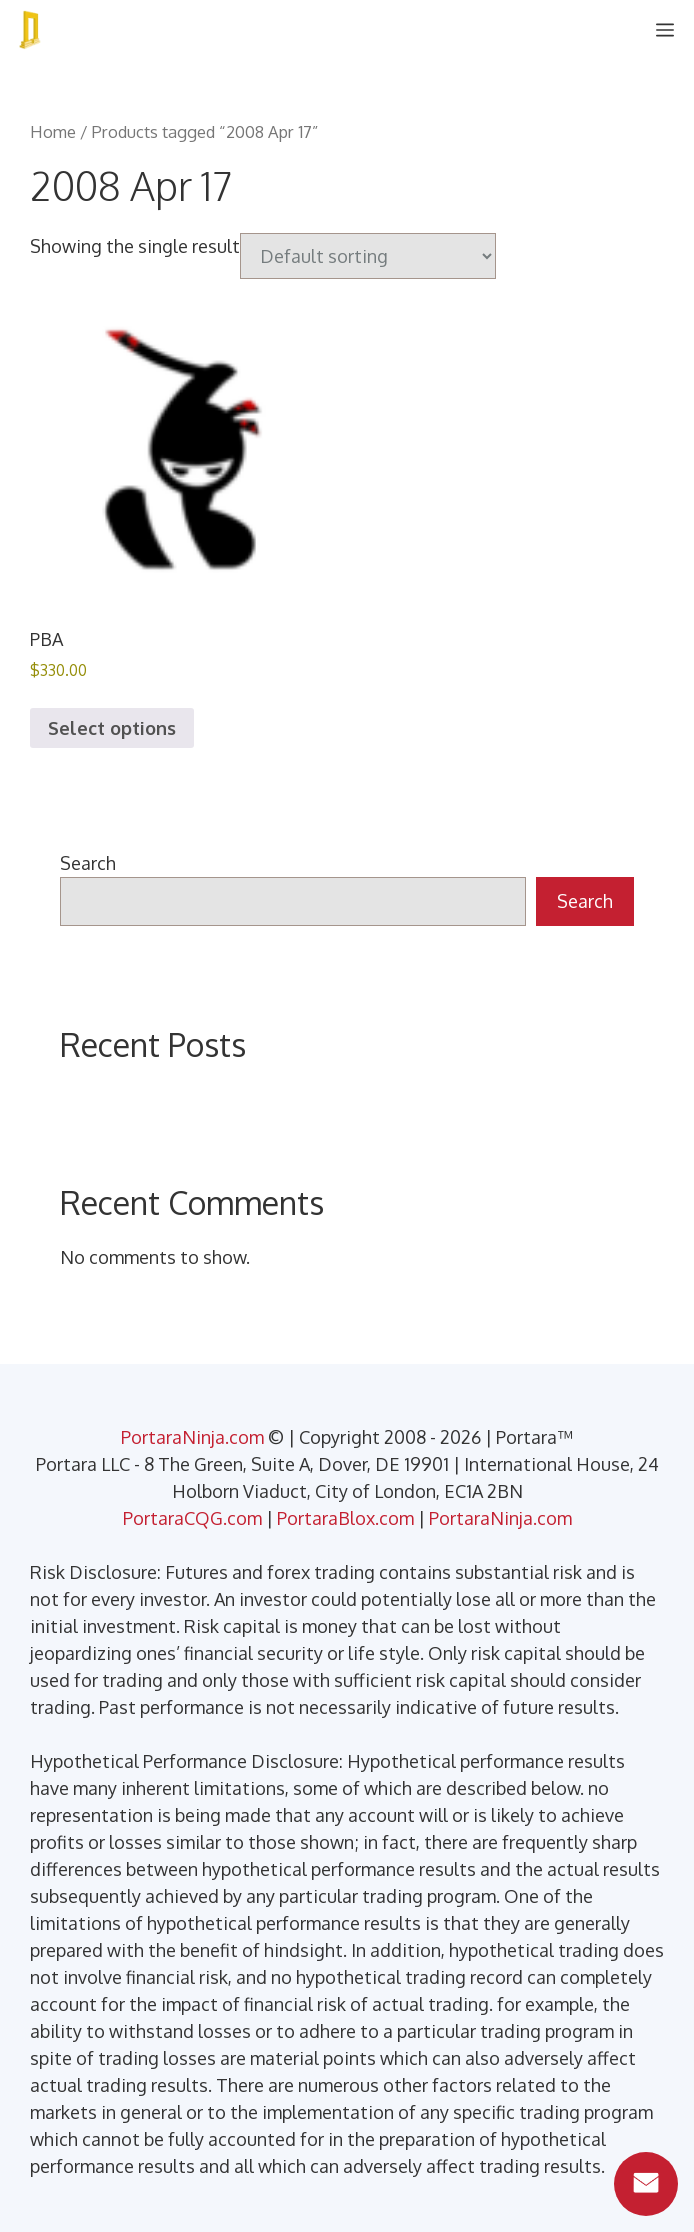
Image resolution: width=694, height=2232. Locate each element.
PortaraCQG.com (192, 1518)
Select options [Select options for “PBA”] (112, 728)
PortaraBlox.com (345, 1518)
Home (53, 131)
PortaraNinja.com (192, 1437)
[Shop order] (368, 256)
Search (88, 863)
